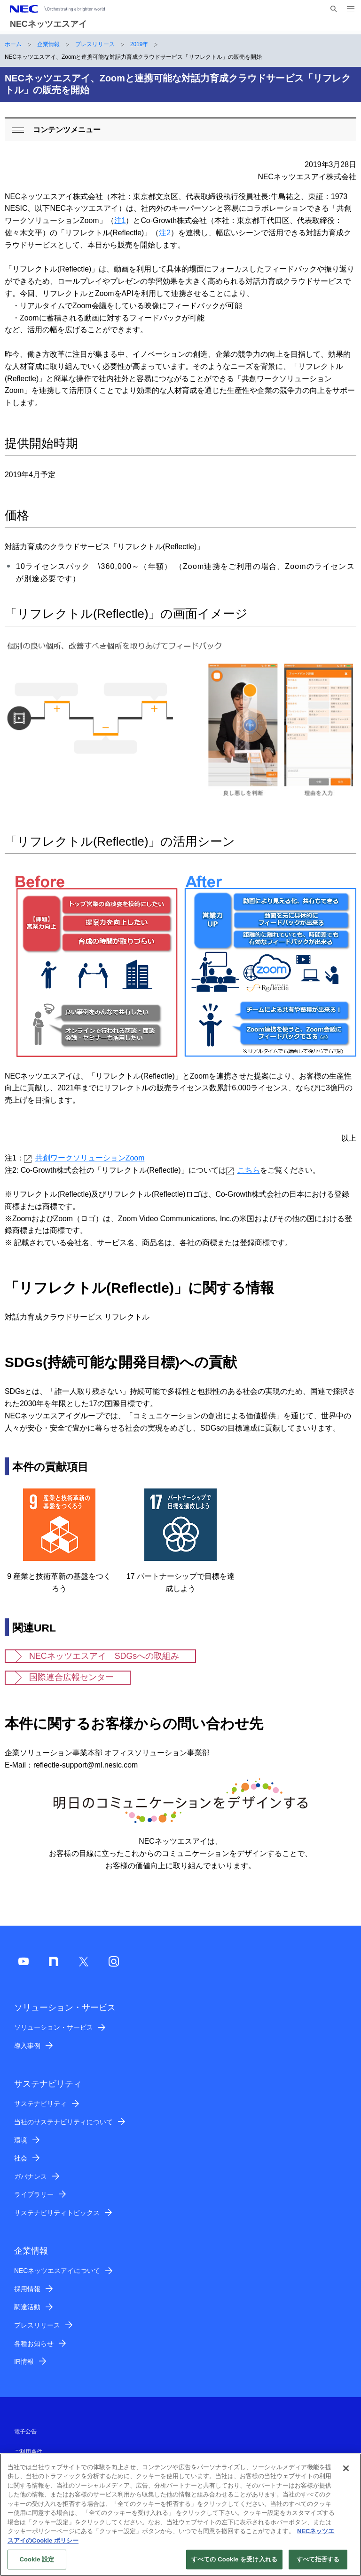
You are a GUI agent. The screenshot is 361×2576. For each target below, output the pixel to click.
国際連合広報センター (71, 1677)
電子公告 (25, 2431)
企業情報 (48, 44)
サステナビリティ (40, 2103)
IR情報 (24, 2361)
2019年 (139, 44)
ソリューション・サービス (53, 2027)
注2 (165, 233)
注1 (120, 220)
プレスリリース (95, 44)
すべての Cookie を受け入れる (234, 2564)
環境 (20, 2140)
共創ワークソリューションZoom (84, 1158)
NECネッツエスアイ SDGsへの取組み (104, 1656)
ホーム (13, 44)
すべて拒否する (318, 2564)
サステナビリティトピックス (57, 2212)
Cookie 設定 (36, 2564)
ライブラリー (34, 2194)
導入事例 (27, 2045)
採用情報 (27, 2289)
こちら (243, 1170)
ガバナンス (30, 2176)
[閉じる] (346, 2472)
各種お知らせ (34, 2343)
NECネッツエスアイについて (57, 2270)
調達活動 (27, 2307)
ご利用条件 (28, 2451)
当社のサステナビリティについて (63, 2122)
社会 (20, 2158)
